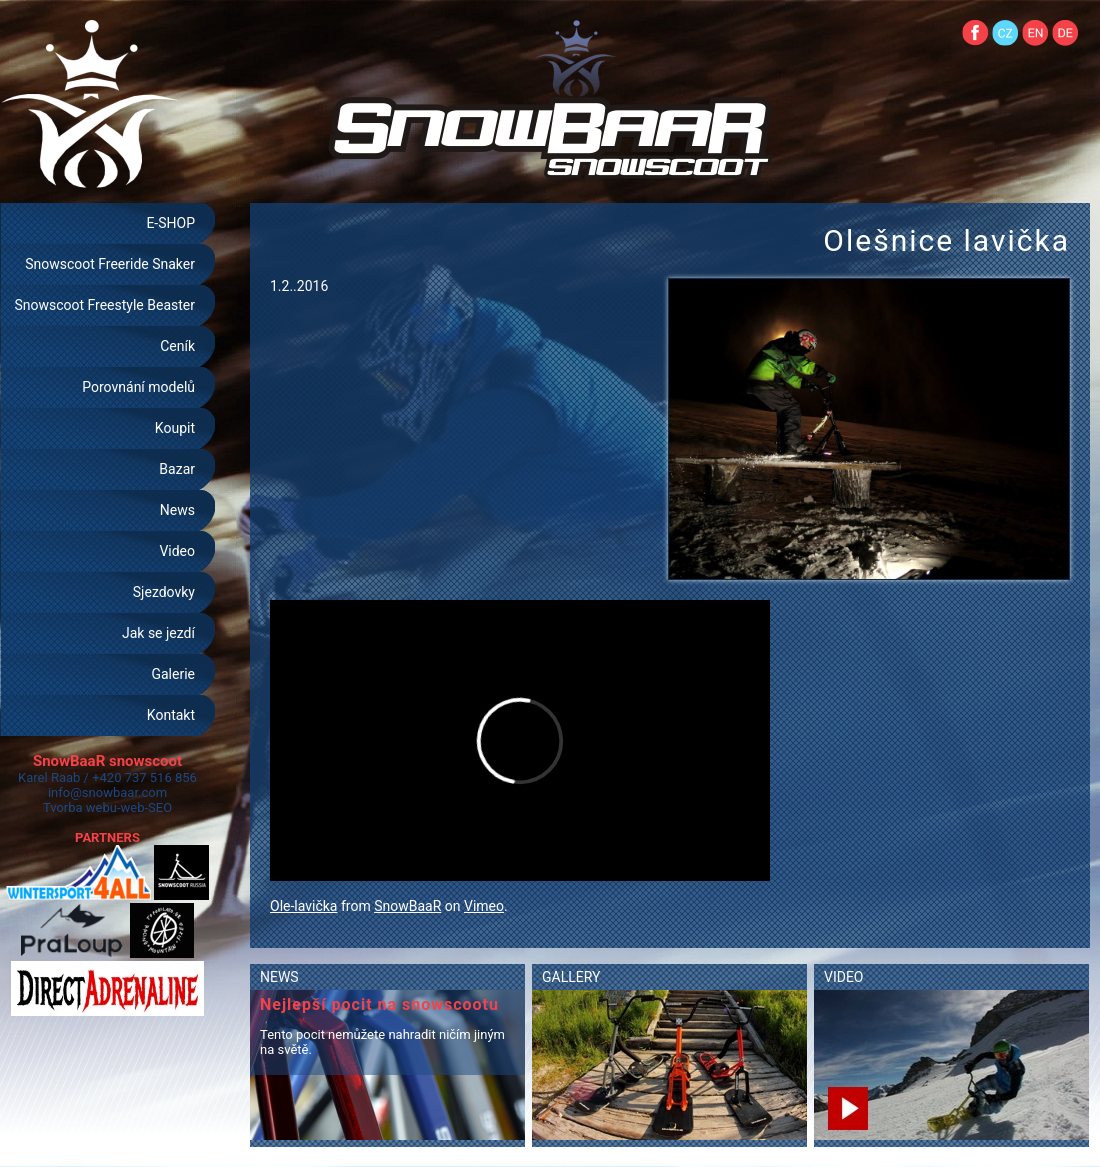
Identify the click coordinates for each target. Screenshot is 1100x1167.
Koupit (175, 428)
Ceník (177, 346)
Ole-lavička (303, 906)
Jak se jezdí (158, 633)
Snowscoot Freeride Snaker (110, 264)
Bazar (177, 469)
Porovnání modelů (138, 387)
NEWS (279, 977)
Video (177, 551)
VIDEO (844, 977)
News (177, 510)
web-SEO (147, 807)
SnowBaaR (407, 906)
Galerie (173, 674)
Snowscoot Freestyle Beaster (104, 305)
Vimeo (484, 906)
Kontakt (171, 715)
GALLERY (571, 977)
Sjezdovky (164, 592)
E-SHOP (170, 223)
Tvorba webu (80, 807)
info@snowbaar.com (107, 792)
